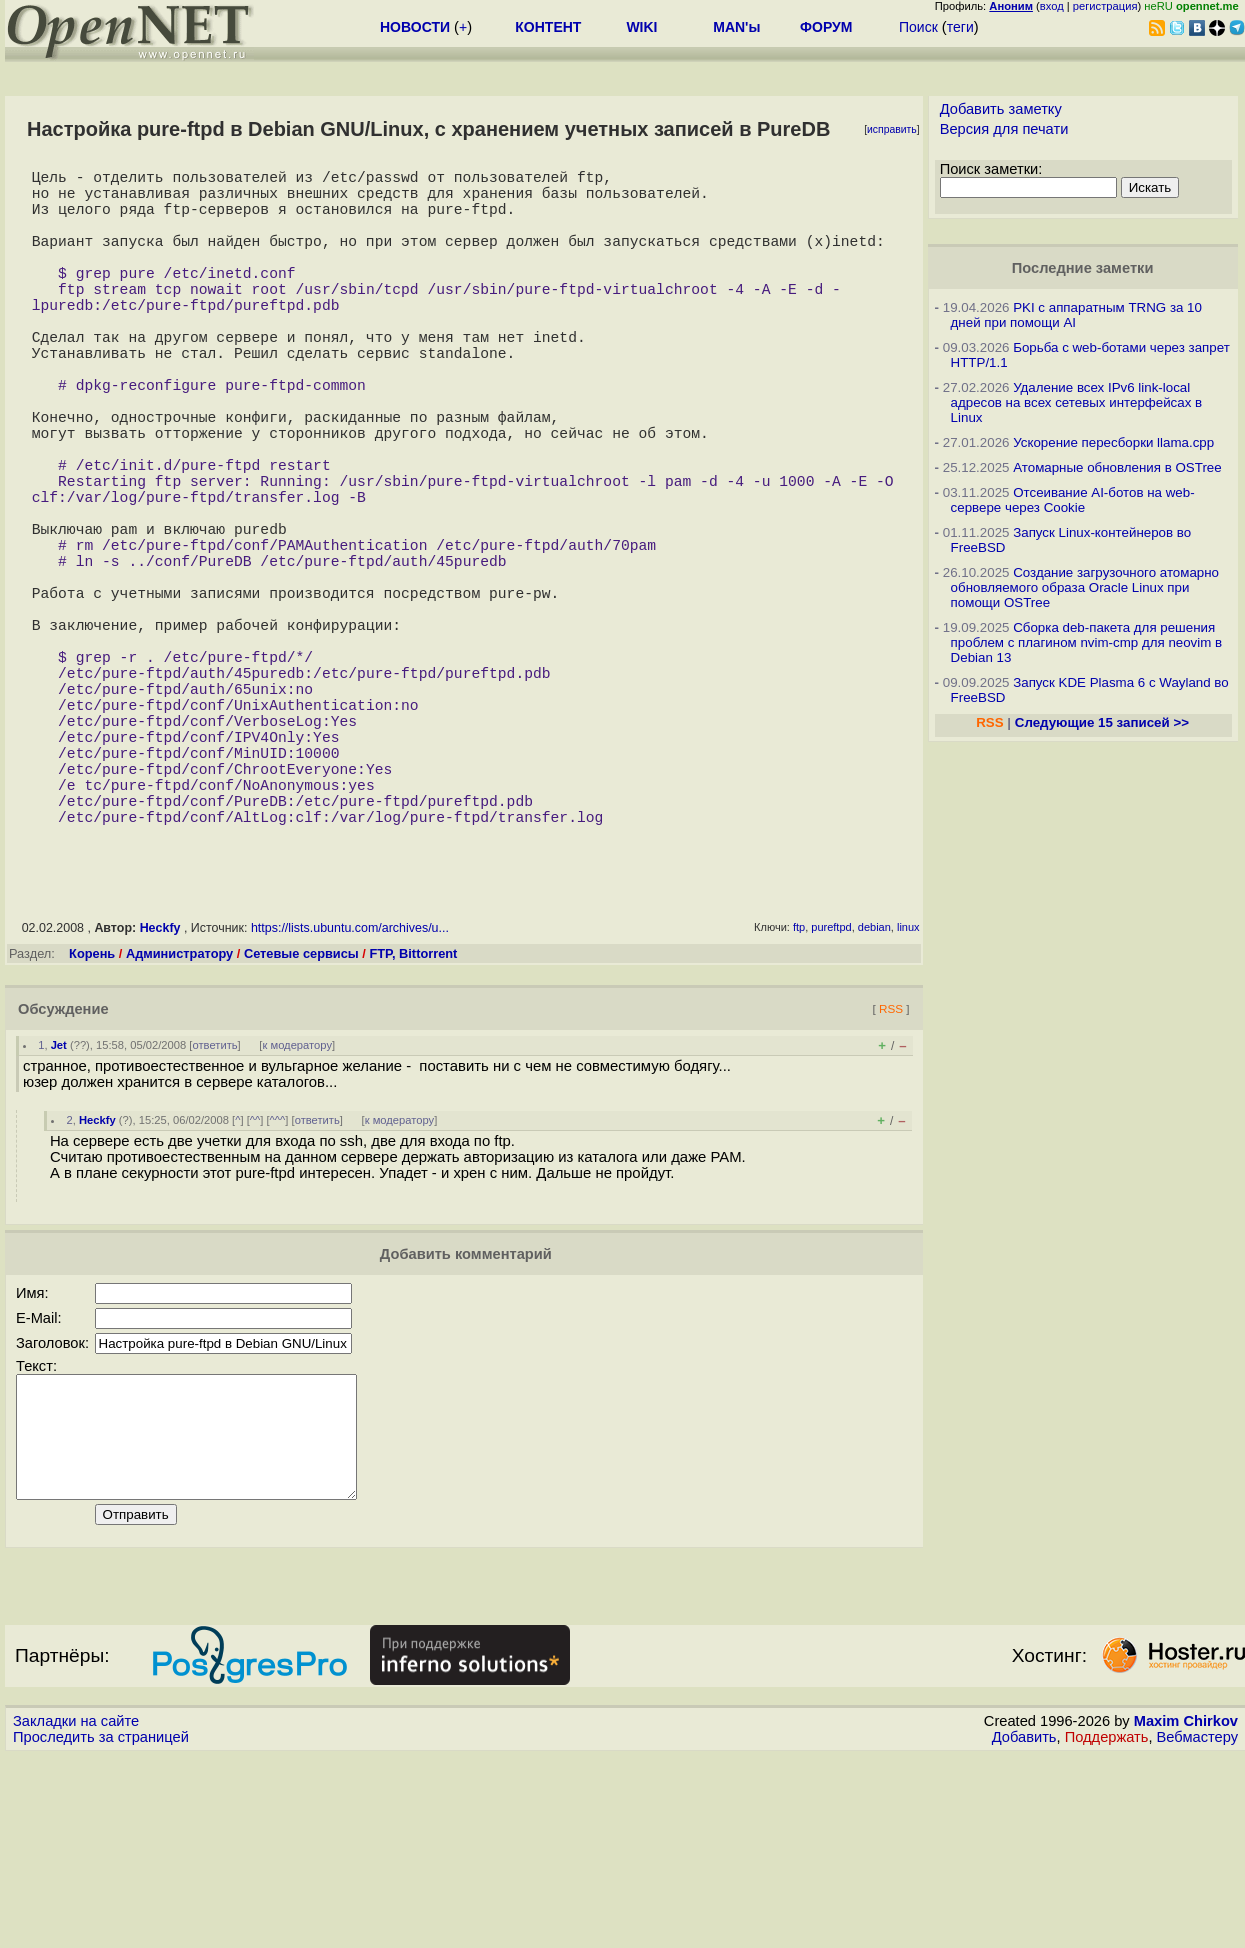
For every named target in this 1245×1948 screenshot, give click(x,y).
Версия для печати (1004, 129)
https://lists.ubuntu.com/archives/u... (350, 1096)
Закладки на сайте (76, 1913)
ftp (799, 1095)
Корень (92, 1121)
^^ (255, 1288)
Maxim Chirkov (1186, 1913)
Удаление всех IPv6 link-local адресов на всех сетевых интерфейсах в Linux (1077, 402)
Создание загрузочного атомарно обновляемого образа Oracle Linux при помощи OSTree (1085, 587)
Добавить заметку (1001, 109)
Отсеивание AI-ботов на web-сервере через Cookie (1073, 500)
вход (1052, 6)
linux (908, 1095)
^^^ (278, 1288)
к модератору (297, 1213)
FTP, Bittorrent (413, 1121)
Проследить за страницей (101, 1929)
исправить (892, 129)
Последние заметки (1083, 268)
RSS (891, 1176)
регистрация (1105, 6)
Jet (59, 1213)
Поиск (918, 27)
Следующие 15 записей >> (1102, 722)
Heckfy (160, 1096)
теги (960, 27)
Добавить (1024, 1929)
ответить (214, 1213)
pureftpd (831, 1095)
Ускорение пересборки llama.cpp (1113, 442)
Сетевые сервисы (301, 1121)
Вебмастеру (1197, 1929)
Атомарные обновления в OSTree (1117, 467)
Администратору (179, 1121)
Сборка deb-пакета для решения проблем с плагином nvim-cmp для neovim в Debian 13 (1087, 642)
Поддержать (1107, 1929)
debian (874, 1095)
